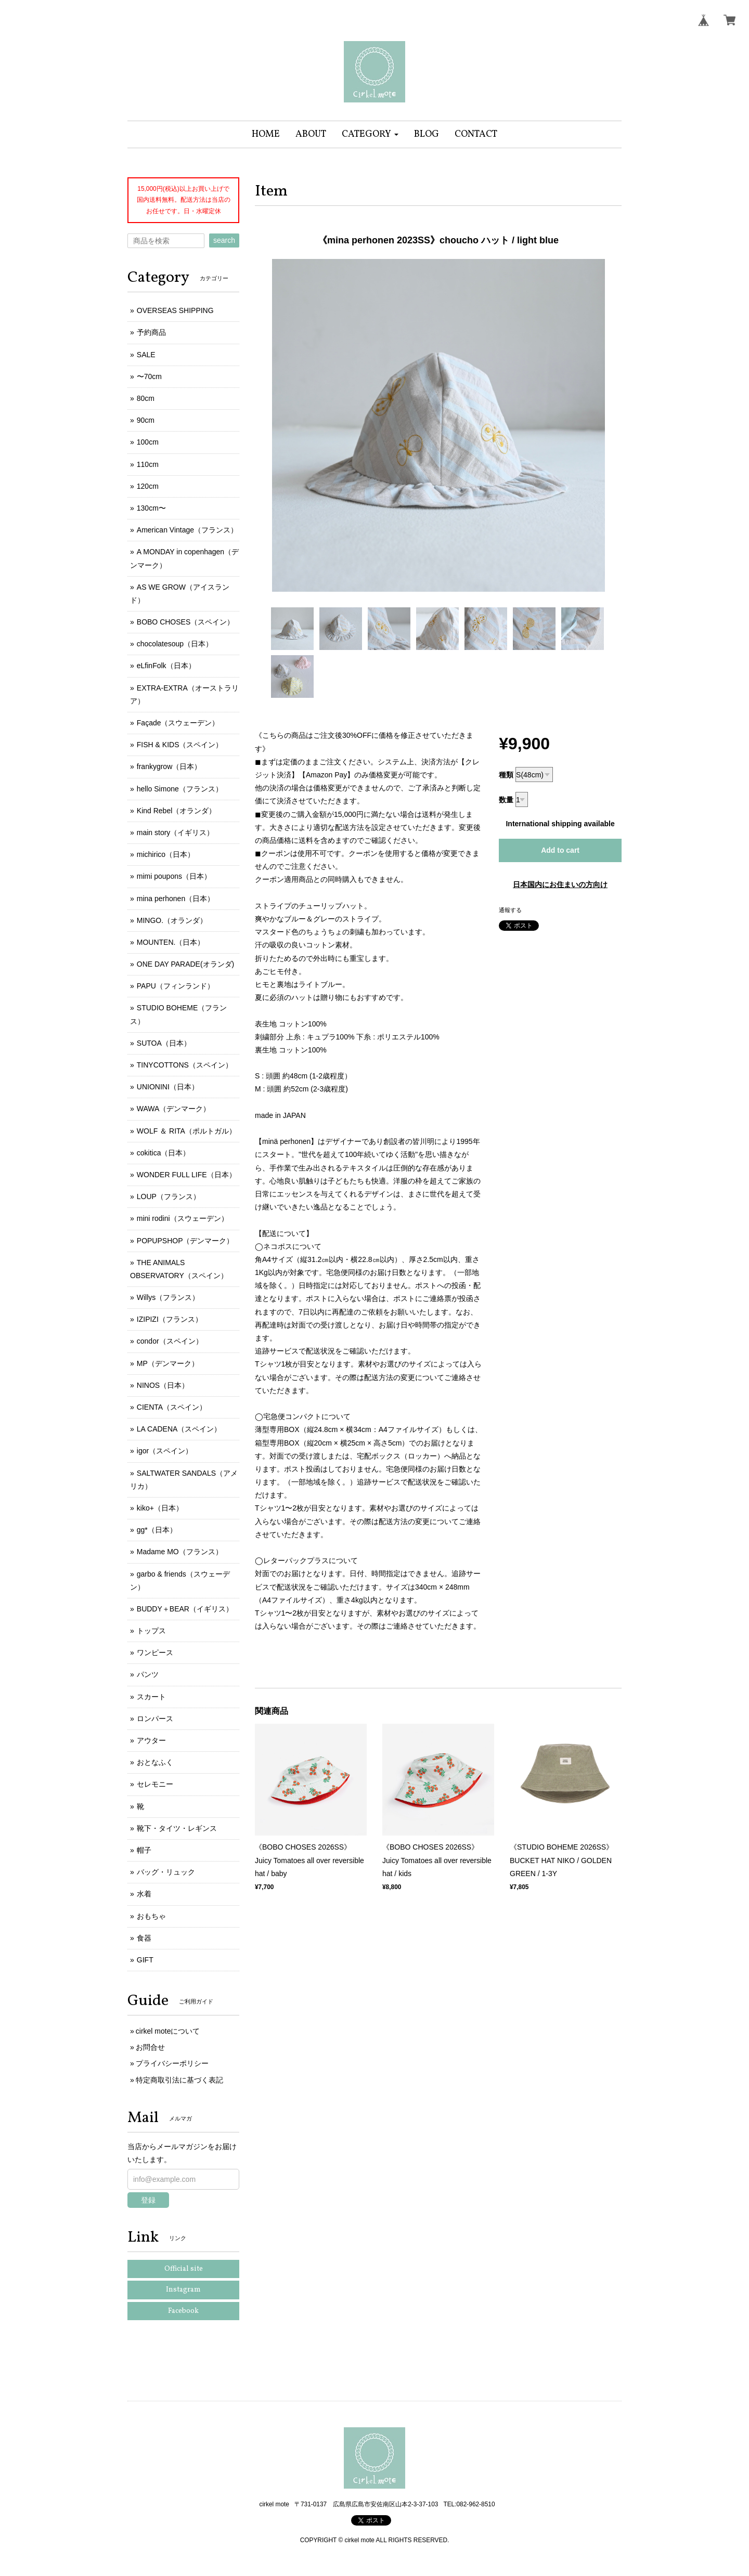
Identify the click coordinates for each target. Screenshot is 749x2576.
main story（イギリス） (175, 832)
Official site (183, 2269)
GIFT (145, 1960)
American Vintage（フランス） (187, 530)
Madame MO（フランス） (180, 1551)
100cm (148, 442)
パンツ (148, 1674)
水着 (144, 1894)
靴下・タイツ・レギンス (177, 1828)
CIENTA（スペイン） (171, 1407)
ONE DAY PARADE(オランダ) (185, 964)
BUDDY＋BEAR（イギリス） (185, 1609)
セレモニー (155, 1784)
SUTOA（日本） (164, 1043)
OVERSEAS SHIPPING (175, 310)
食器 (144, 1938)
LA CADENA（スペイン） (179, 1429)
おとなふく (155, 1762)
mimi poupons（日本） (174, 876)
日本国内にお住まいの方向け (560, 884)
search (224, 240)
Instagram (183, 2290)
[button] (370, 134)
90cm (145, 420)
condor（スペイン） (170, 1341)
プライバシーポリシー (172, 2063)
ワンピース (155, 1652)
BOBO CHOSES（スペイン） (185, 622)
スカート (151, 1697)
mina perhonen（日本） (175, 898)
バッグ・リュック (166, 1872)
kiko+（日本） (160, 1508)
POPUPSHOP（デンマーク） (185, 1241)
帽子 (144, 1850)
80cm (145, 398)
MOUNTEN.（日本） (171, 942)
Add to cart (560, 850)
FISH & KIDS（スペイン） (180, 744)
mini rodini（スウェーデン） (182, 1218)
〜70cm (149, 376)
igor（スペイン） (164, 1451)
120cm (148, 486)
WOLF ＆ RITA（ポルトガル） (186, 1131)
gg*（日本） (157, 1530)
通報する (510, 910)
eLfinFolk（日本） (166, 665)
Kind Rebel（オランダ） (176, 810)
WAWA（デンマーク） (174, 1108)
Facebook (183, 2311)
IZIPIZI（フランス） (169, 1319)
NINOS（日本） (163, 1385)
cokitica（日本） (163, 1153)
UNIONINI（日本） (168, 1087)
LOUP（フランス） (168, 1196)
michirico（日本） (166, 854)
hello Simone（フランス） (180, 789)
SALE (146, 354)
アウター (151, 1740)
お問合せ (150, 2047)
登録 (148, 2200)
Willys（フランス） (168, 1297)
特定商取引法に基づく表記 (179, 2080)
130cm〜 (151, 508)
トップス (151, 1631)
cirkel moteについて (168, 2031)
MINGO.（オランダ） (172, 920)
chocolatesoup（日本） (175, 644)
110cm (148, 464)
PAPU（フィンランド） (175, 986)
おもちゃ (151, 1916)
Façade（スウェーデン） (178, 723)
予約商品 (151, 332)
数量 (506, 800)
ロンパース (155, 1718)
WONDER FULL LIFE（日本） (186, 1174)
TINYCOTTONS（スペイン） (185, 1065)
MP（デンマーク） (168, 1363)
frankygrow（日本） (169, 766)
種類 (506, 775)
